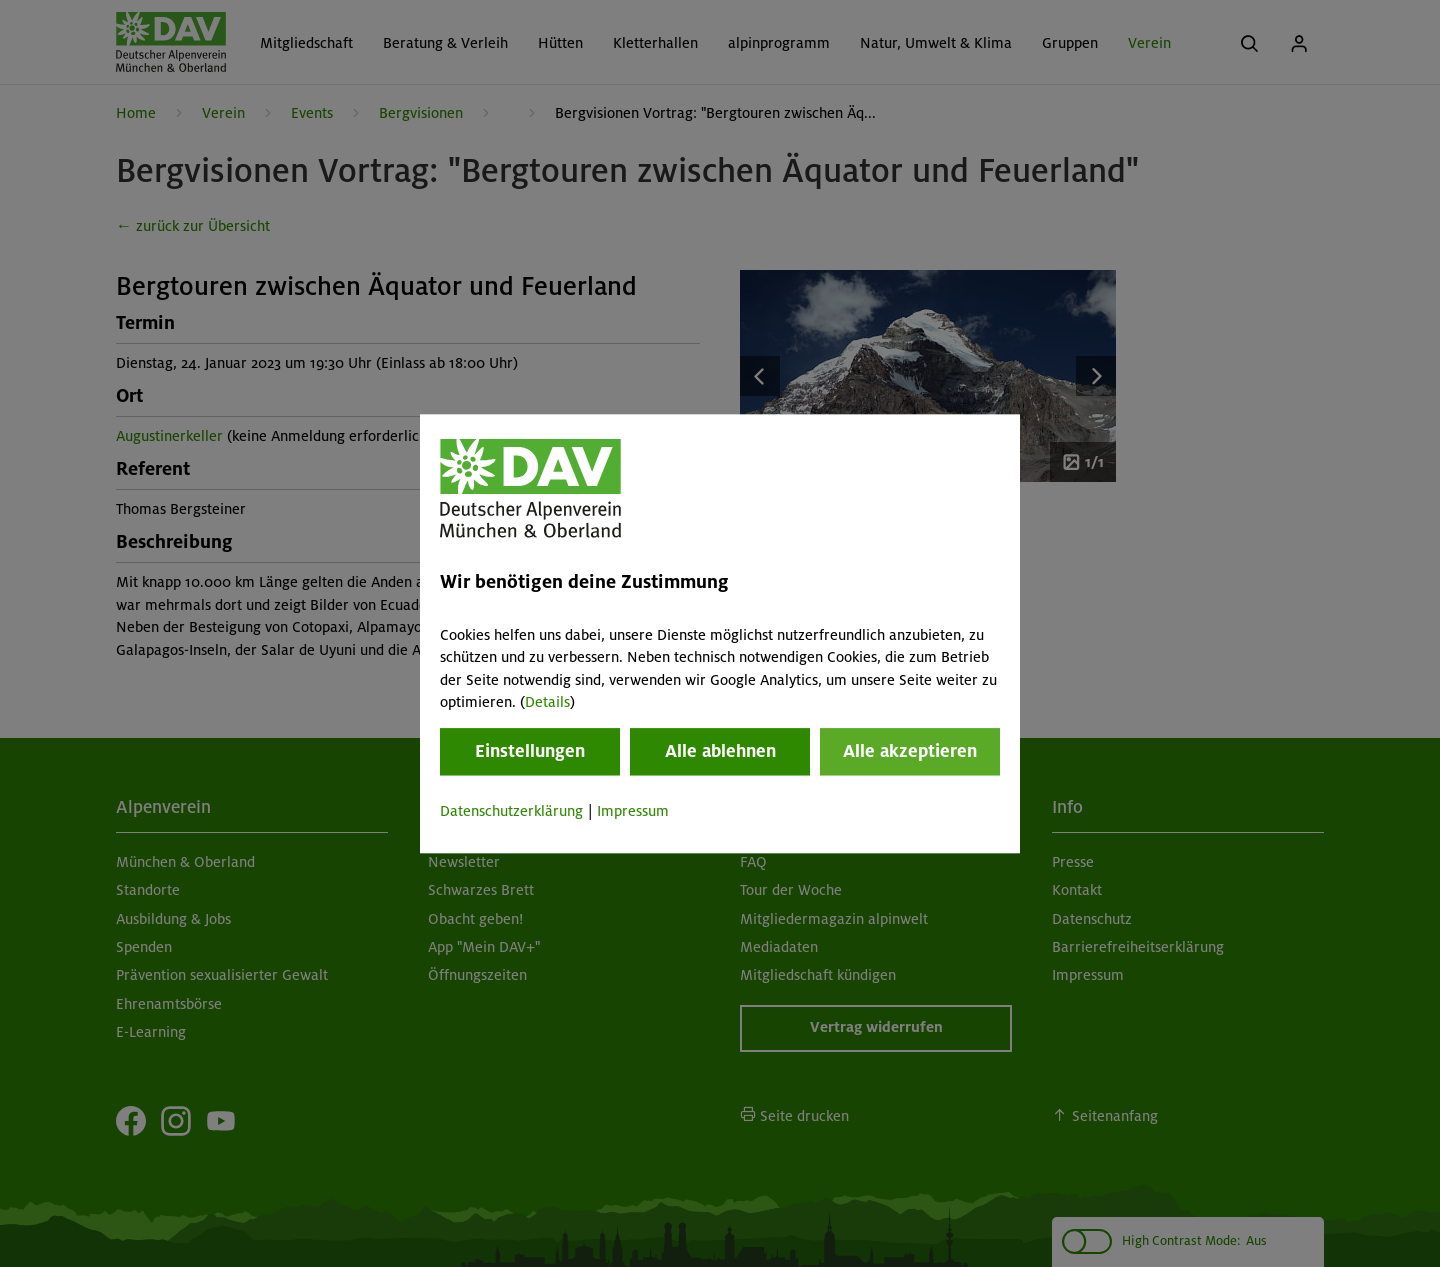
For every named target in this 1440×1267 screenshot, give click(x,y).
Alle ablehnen (720, 752)
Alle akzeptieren (910, 752)
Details (547, 702)
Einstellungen (530, 752)
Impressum (633, 812)
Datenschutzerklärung (511, 812)
